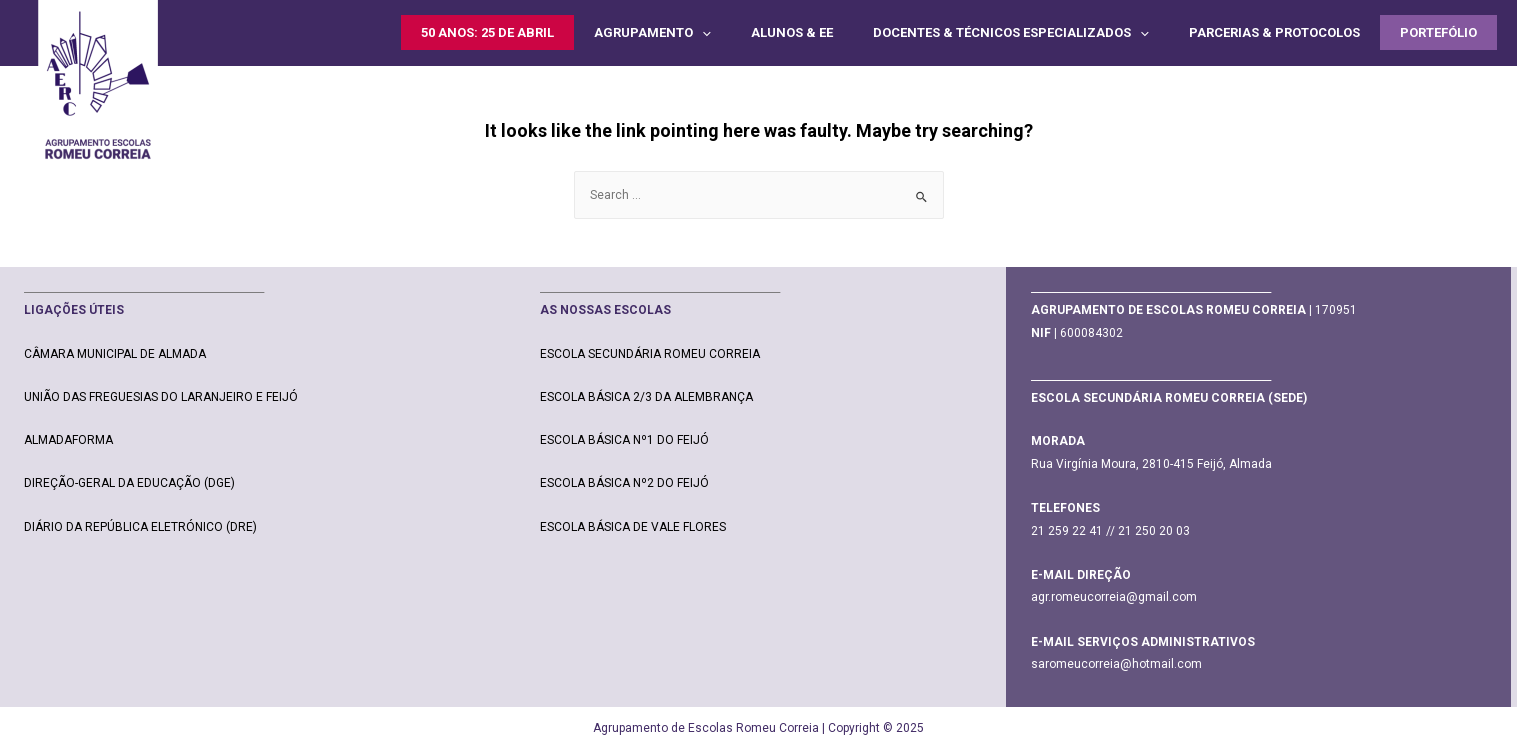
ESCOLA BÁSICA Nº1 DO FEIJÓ (624, 440)
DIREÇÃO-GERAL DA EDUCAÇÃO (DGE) (129, 483)
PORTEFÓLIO (1438, 32)
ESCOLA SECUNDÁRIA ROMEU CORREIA (650, 354)
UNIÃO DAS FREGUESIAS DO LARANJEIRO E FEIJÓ (161, 397)
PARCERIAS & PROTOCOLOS (1274, 32)
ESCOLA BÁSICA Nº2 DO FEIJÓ (624, 483)
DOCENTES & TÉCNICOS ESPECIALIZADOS (1011, 32)
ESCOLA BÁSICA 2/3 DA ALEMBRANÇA (646, 397)
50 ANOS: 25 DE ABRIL (487, 32)
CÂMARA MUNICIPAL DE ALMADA (115, 354)
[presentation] (702, 32)
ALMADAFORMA (68, 440)
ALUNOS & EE (792, 32)
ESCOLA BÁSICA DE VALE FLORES (633, 527)
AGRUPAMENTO (652, 32)
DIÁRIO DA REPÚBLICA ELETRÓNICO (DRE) (140, 527)
